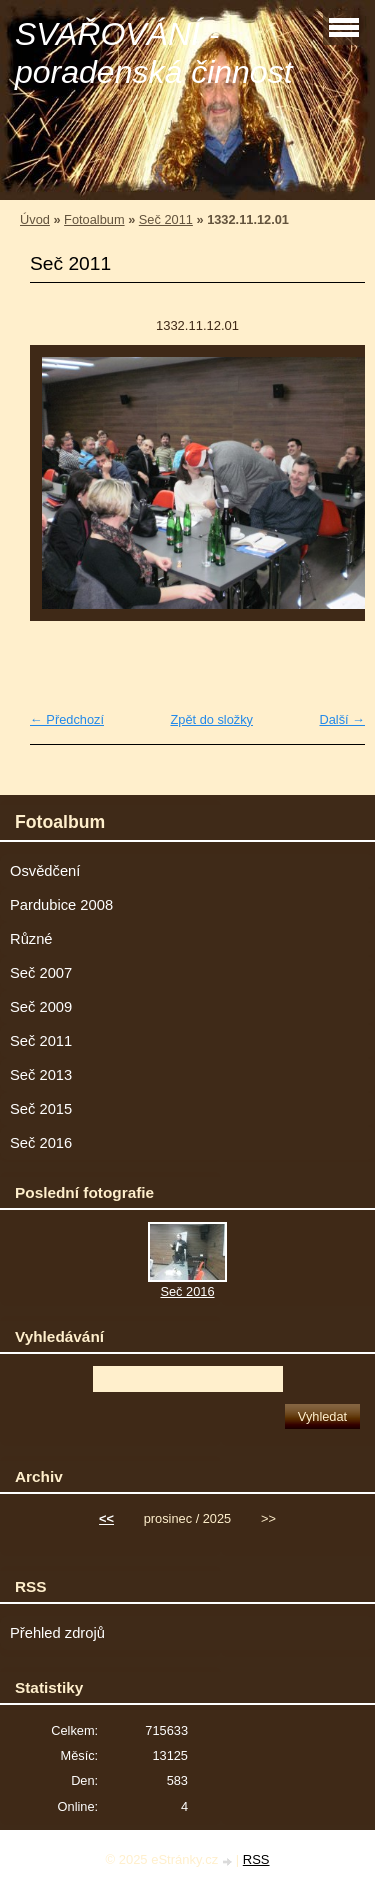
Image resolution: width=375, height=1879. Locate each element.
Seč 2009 (41, 1007)
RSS (256, 1859)
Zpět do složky (211, 719)
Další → (342, 719)
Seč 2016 (41, 1143)
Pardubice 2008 (61, 905)
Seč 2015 (41, 1109)
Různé (31, 939)
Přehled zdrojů (57, 1633)
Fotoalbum (94, 219)
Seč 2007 (41, 973)
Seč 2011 (166, 219)
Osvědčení (45, 871)
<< (106, 1518)
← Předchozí (67, 719)
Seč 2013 (41, 1075)
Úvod (35, 219)
